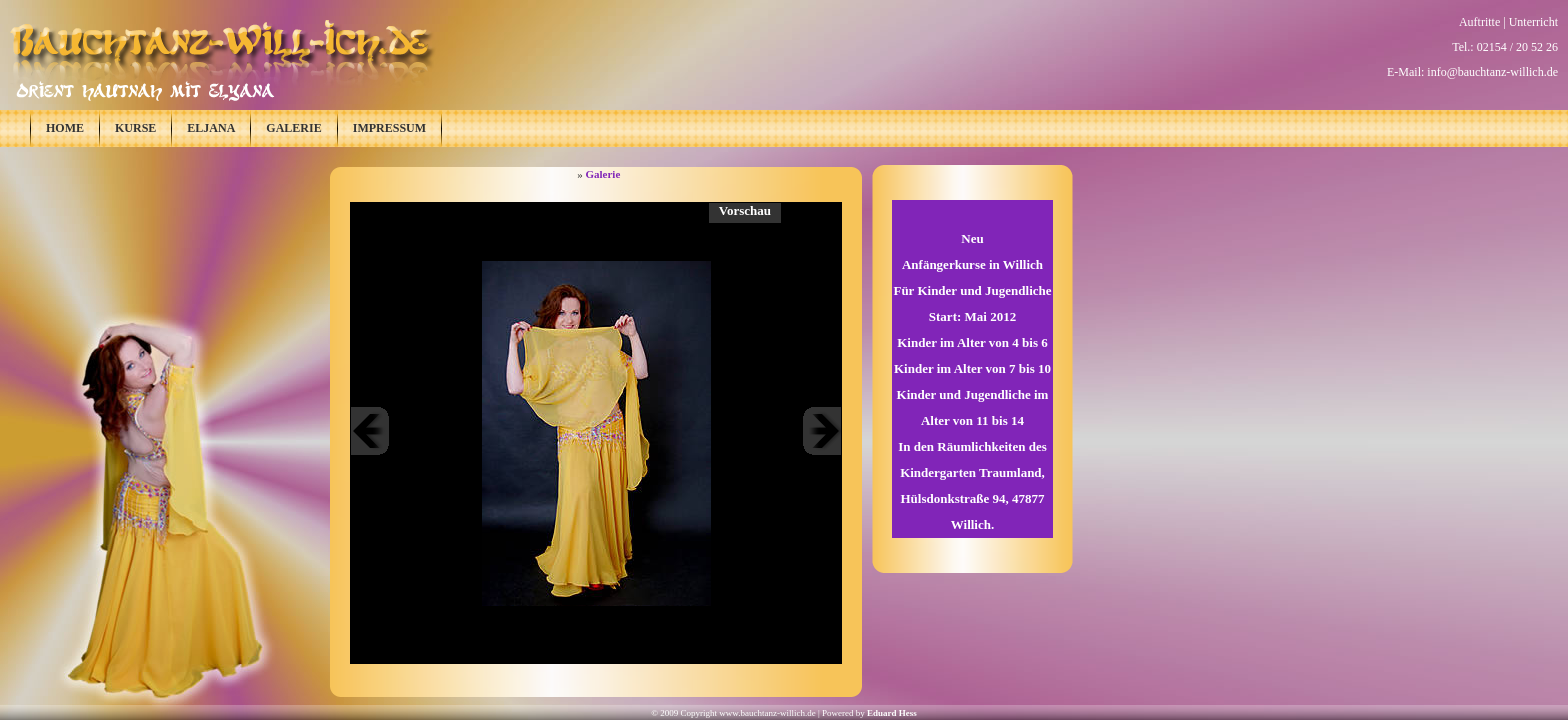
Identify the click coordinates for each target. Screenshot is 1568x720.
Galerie (293, 128)
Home (65, 128)
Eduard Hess (892, 713)
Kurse (135, 128)
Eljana (211, 128)
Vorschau (745, 210)
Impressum (389, 128)
